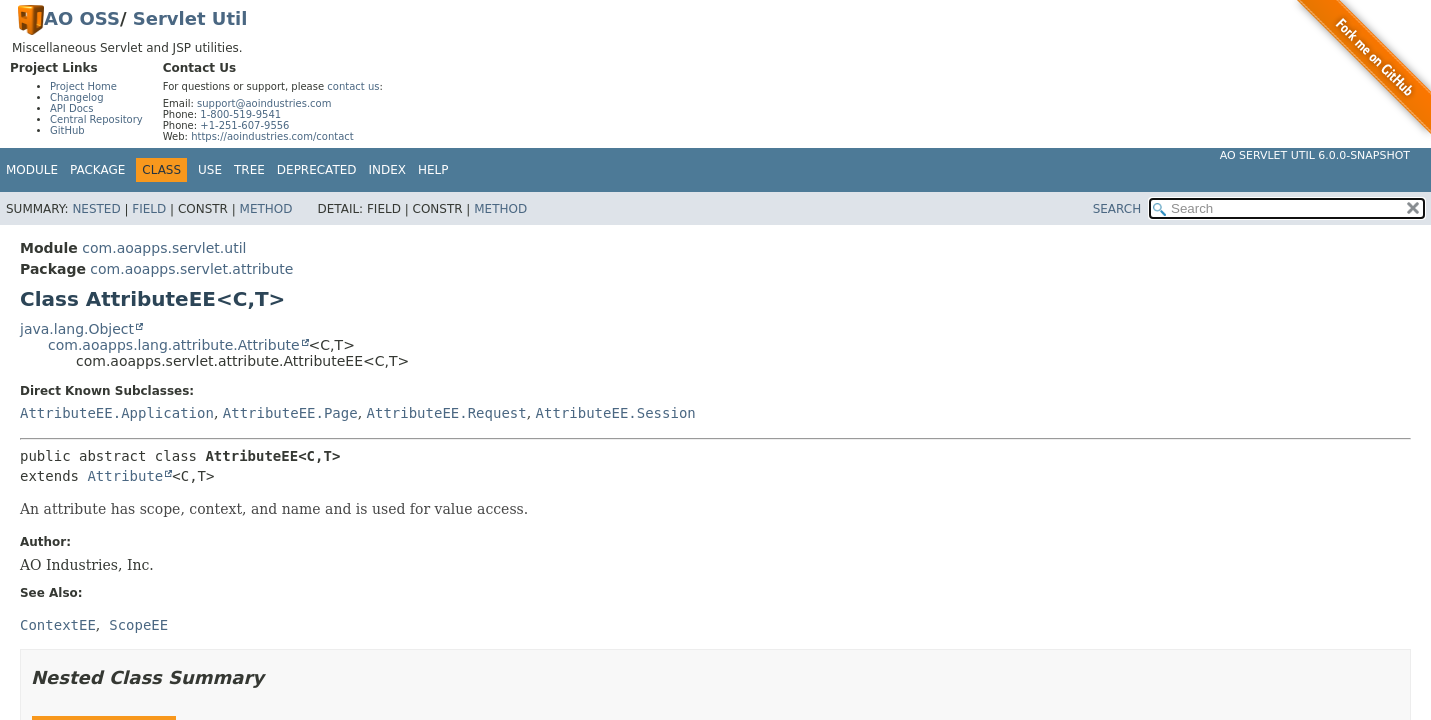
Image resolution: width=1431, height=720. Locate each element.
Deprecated (317, 170)
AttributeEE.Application (117, 413)
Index (388, 170)
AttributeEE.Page (290, 413)
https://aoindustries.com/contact (272, 136)
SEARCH (1117, 209)
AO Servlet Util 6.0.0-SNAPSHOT (1315, 155)
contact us (353, 86)
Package (97, 170)
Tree (249, 170)
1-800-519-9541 (240, 114)
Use (210, 170)
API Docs (72, 108)
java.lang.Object (77, 329)
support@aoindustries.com (264, 103)
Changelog (77, 97)
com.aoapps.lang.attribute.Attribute (174, 345)
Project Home (83, 86)
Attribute (125, 476)
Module (32, 170)
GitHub (67, 130)
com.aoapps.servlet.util (164, 248)
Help (433, 170)
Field (149, 209)
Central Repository (96, 119)
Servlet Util (190, 18)
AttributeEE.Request (447, 413)
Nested (96, 209)
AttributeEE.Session (616, 413)
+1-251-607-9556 (244, 125)
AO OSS (82, 18)
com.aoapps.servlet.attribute (191, 269)
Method (266, 209)
